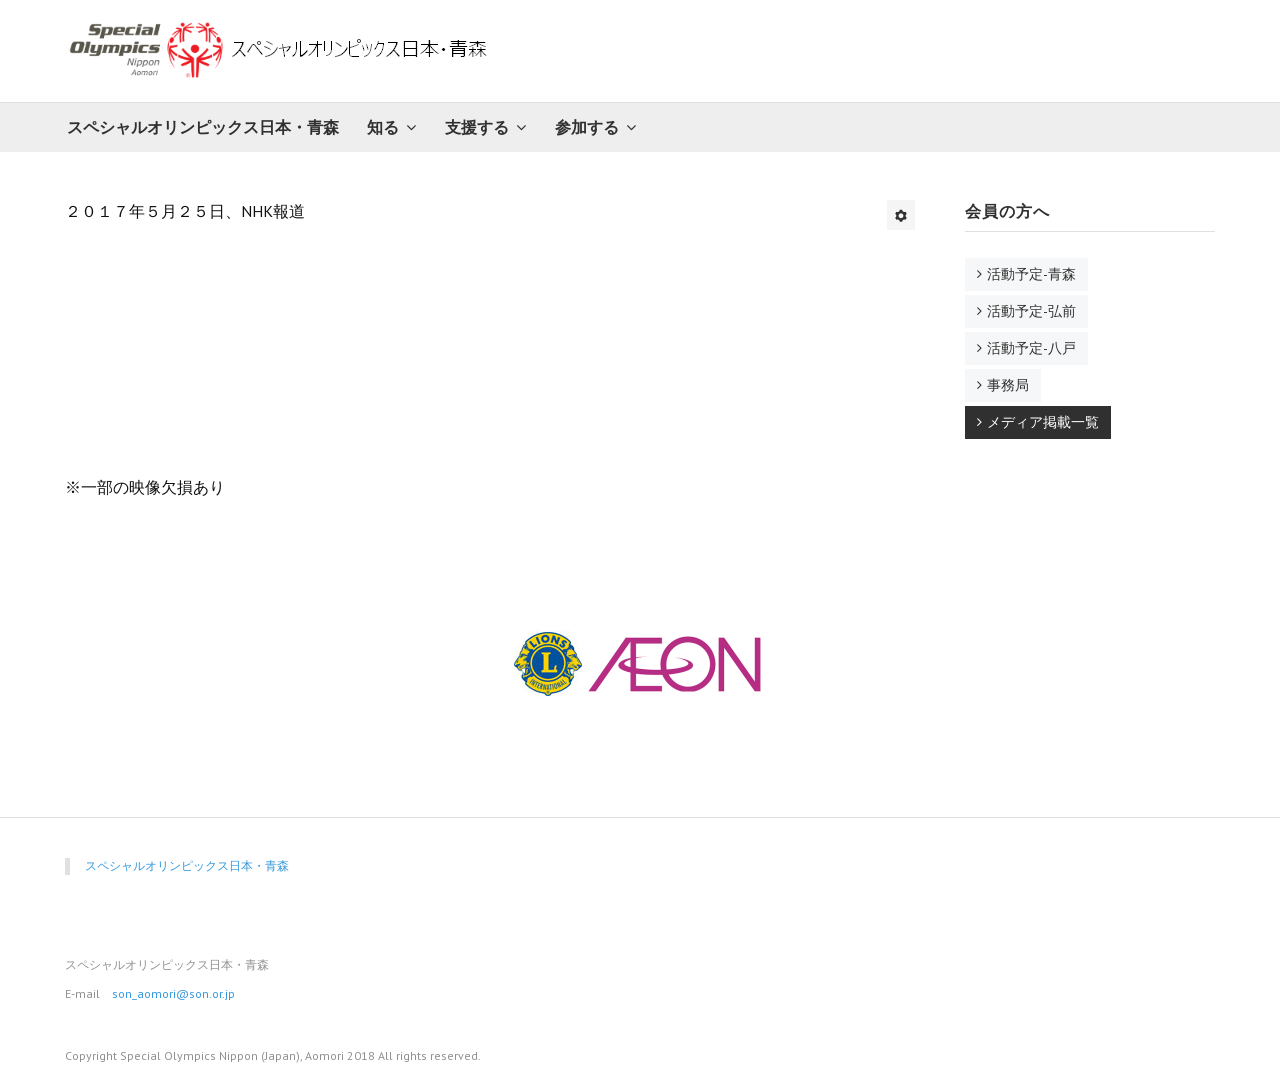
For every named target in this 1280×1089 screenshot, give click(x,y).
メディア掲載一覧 (1043, 422)
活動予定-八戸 (1031, 348)
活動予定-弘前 (1031, 311)
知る (383, 127)
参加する (587, 127)
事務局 (1008, 385)
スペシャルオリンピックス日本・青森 (203, 127)
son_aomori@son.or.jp (173, 993)
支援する (477, 127)
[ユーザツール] (901, 215)
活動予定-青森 (1031, 274)
